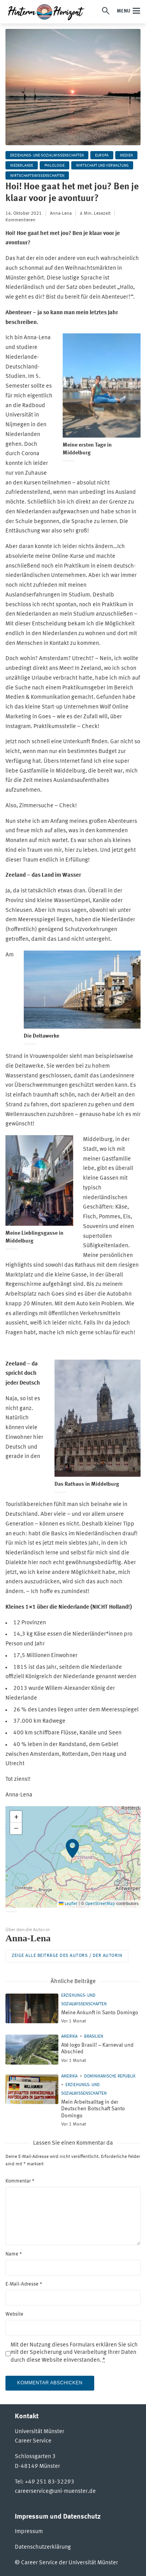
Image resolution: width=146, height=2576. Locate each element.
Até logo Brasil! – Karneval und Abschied (97, 2048)
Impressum (29, 2532)
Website (14, 2314)
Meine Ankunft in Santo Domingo (99, 2012)
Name (13, 2254)
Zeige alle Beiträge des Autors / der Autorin (67, 1955)
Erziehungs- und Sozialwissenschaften (47, 155)
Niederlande (21, 165)
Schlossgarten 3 (35, 2457)
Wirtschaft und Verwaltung (102, 165)
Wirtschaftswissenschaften (37, 176)
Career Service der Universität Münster (69, 2563)
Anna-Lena (61, 213)
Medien (126, 155)
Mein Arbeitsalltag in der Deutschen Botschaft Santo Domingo (93, 2108)
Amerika (69, 2037)
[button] (72, 1857)
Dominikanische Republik (109, 2076)
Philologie (54, 165)
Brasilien (93, 2037)
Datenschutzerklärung (43, 2547)
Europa (102, 155)
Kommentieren (20, 220)
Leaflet (68, 1904)
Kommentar (19, 2181)
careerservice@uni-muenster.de (55, 2491)
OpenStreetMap (100, 1904)
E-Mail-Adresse (23, 2284)
